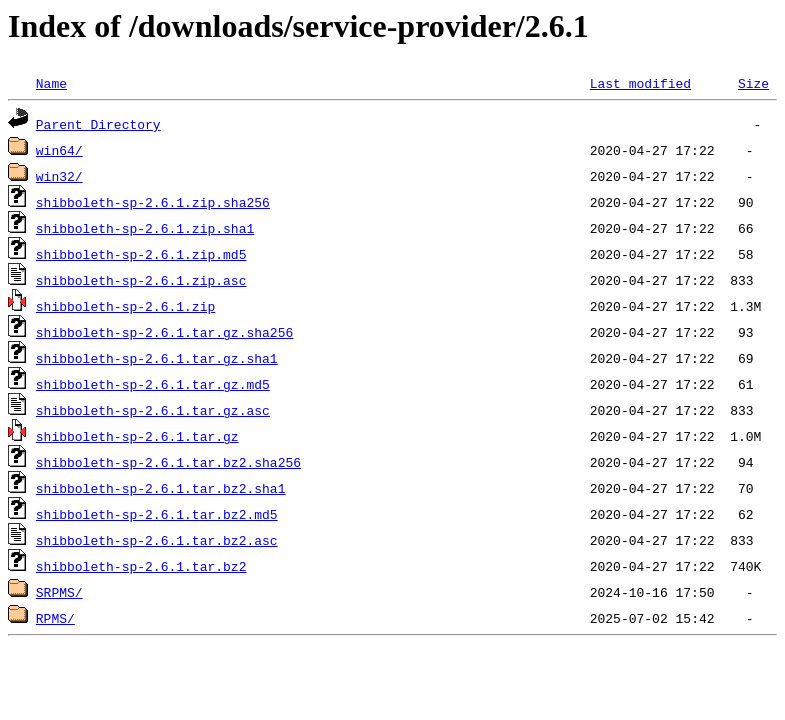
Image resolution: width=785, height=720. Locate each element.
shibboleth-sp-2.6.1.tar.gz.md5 (153, 384)
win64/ (59, 150)
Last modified (640, 83)
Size (753, 83)
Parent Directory (98, 124)
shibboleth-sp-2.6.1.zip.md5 (141, 254)
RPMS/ (55, 618)
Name (51, 83)
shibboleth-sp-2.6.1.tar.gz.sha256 (164, 332)
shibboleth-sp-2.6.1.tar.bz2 (141, 566)
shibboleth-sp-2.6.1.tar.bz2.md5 (157, 514)
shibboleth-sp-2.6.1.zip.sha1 (145, 228)
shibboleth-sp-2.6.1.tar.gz (137, 436)
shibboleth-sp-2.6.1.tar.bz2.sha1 (161, 488)
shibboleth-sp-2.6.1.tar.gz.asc (153, 410)
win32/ (59, 176)
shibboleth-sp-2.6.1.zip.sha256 (153, 202)
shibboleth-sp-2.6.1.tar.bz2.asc (157, 540)
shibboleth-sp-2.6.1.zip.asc (141, 280)
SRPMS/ (59, 592)
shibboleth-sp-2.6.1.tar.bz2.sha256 (168, 462)
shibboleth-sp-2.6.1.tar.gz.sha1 (157, 358)
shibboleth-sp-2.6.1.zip (125, 306)
